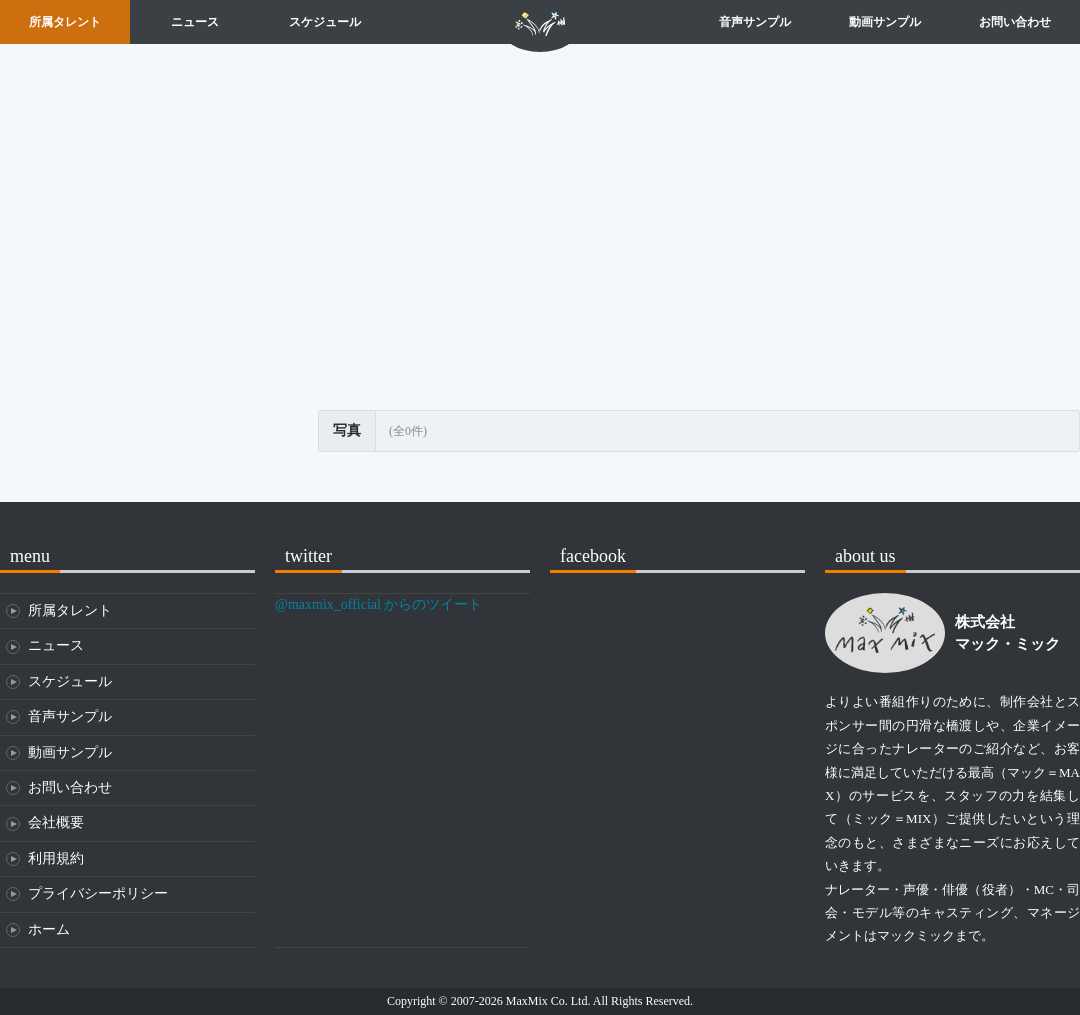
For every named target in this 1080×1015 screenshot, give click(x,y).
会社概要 (56, 822)
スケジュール (325, 22)
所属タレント (65, 22)
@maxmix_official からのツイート (378, 604)
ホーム (540, 22)
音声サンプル (755, 22)
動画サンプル (885, 22)
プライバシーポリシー (98, 893)
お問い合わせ (1015, 22)
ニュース (195, 22)
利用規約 (56, 858)
